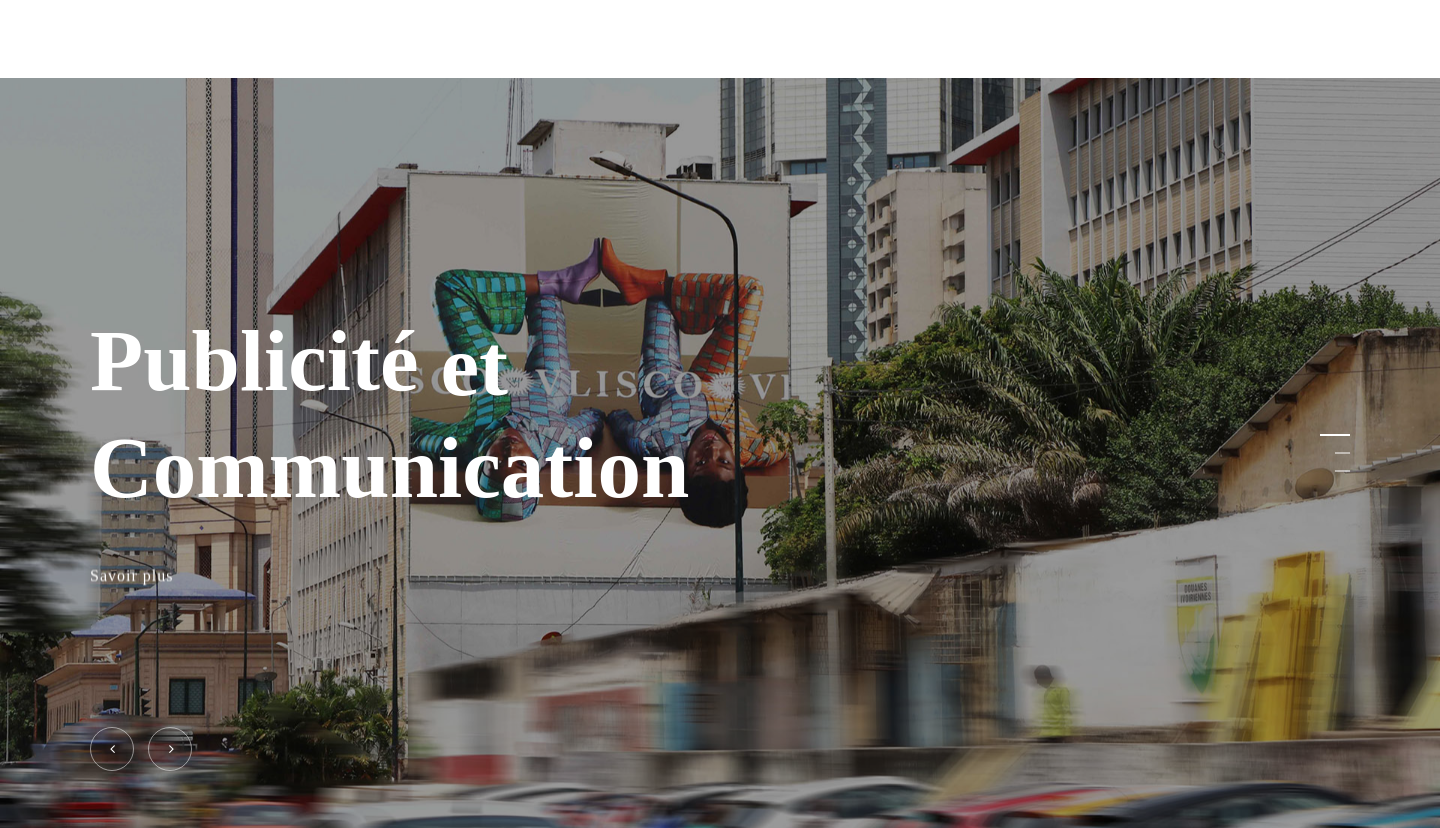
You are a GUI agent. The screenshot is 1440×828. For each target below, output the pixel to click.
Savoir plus (131, 576)
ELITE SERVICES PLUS (191, 39)
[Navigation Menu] (1338, 39)
